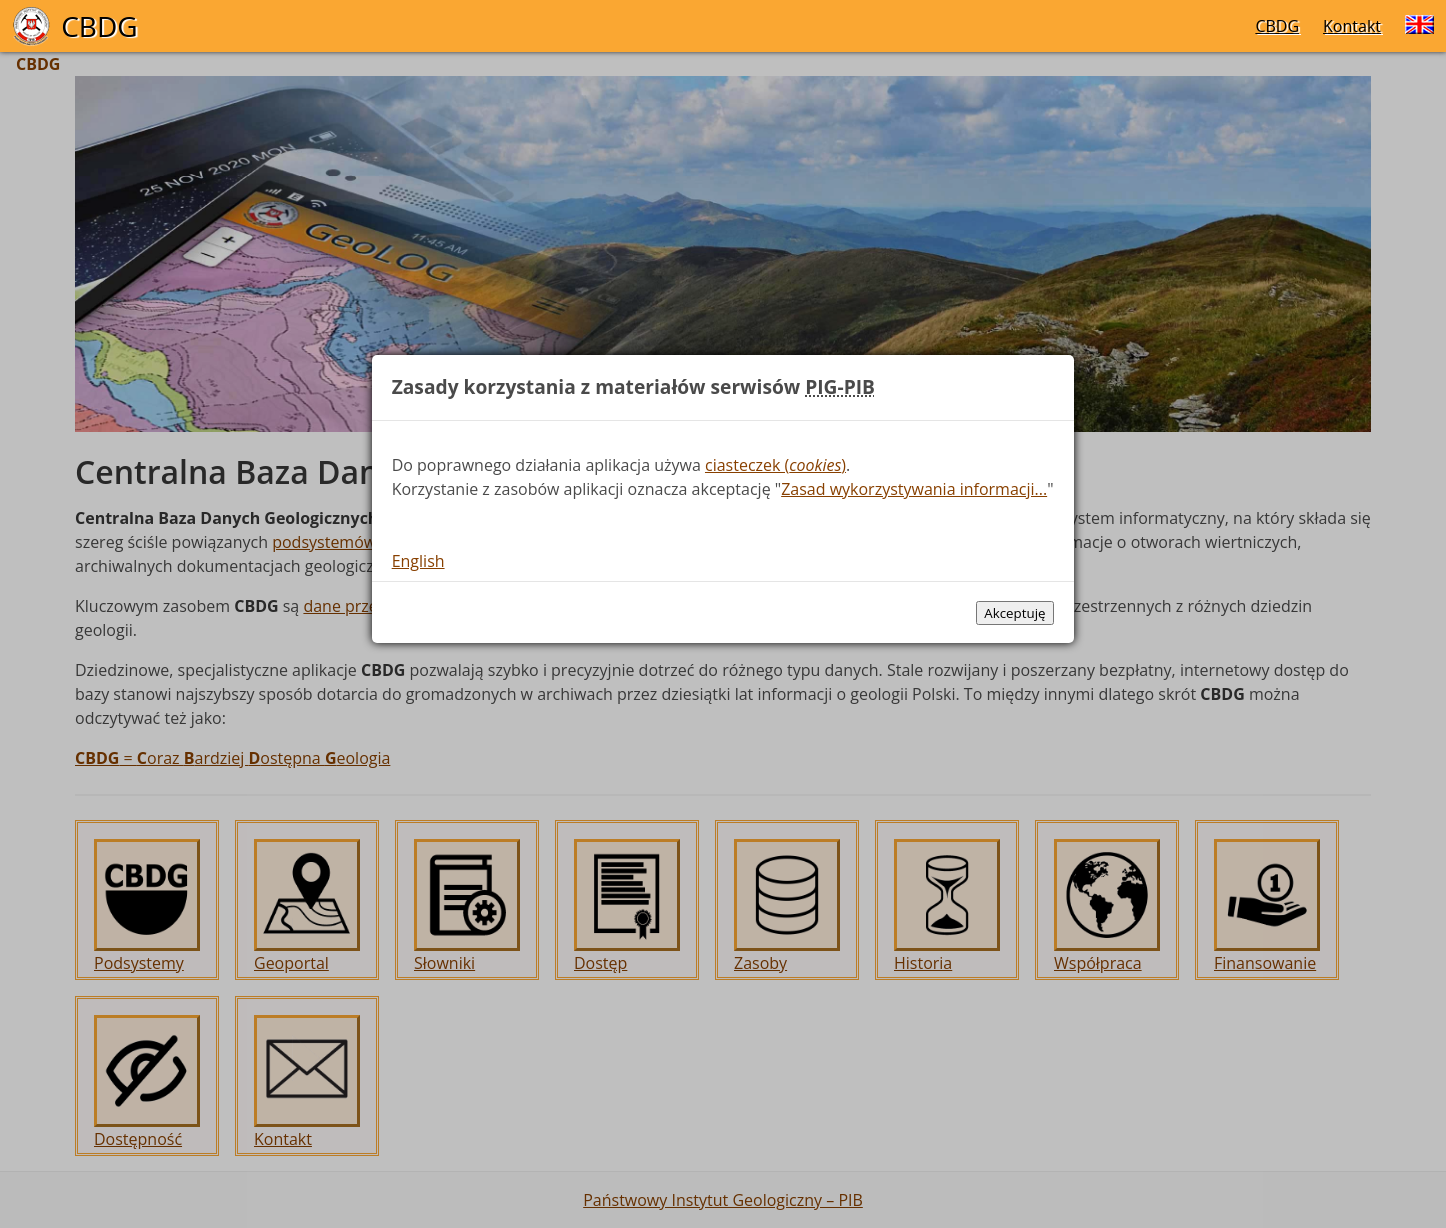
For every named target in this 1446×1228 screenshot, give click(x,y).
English (418, 561)
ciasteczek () (775, 465)
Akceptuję (1014, 613)
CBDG (1277, 26)
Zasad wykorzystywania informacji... (914, 489)
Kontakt (1352, 26)
